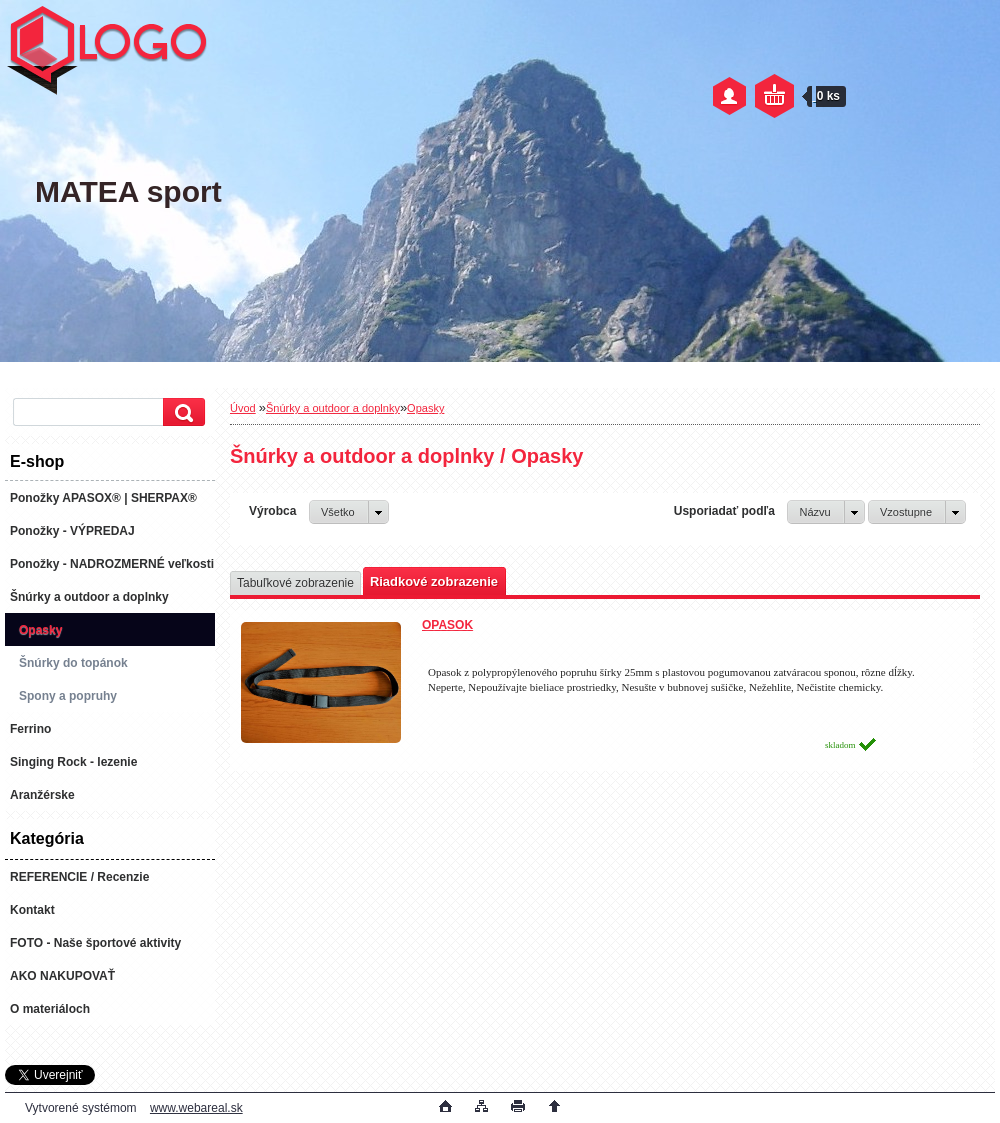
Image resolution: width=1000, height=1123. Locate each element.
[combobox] (825, 512)
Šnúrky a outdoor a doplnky (333, 408)
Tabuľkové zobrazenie (295, 583)
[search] (181, 412)
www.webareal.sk (196, 1108)
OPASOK (447, 625)
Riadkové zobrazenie (434, 581)
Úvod (243, 408)
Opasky (425, 408)
